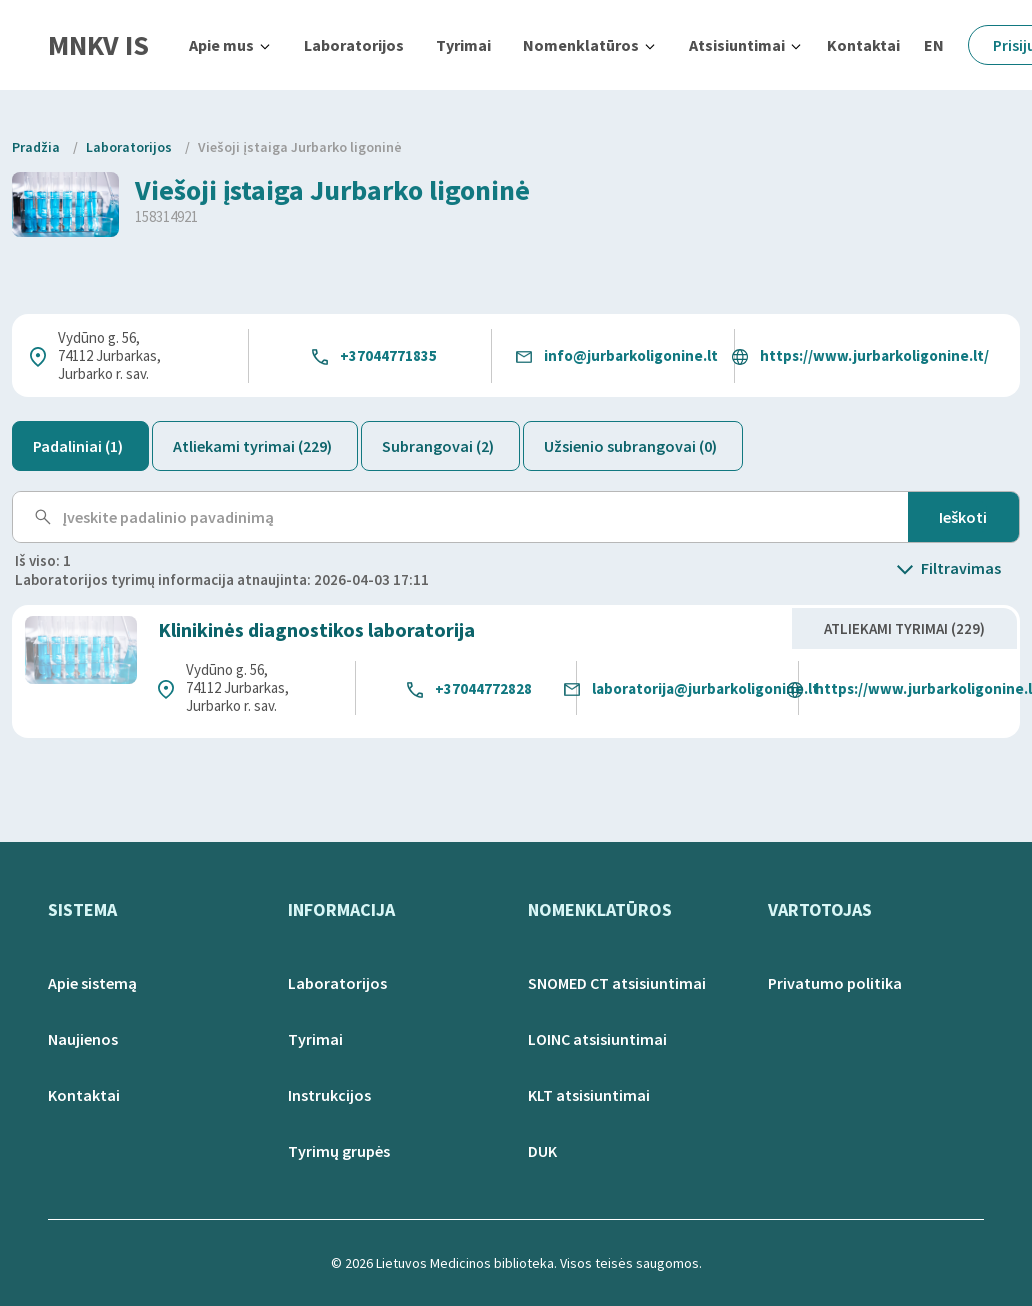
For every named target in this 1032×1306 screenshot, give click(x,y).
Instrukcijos (329, 1095)
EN (934, 45)
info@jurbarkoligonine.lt (631, 355)
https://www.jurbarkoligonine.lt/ (874, 355)
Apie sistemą (92, 983)
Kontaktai (863, 45)
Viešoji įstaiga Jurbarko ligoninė (300, 147)
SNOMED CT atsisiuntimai (617, 983)
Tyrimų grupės (339, 1151)
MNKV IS (98, 45)
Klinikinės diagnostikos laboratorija (316, 629)
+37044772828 (483, 688)
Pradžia (36, 147)
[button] (230, 45)
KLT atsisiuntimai (589, 1095)
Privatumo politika (835, 983)
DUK (542, 1151)
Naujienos (83, 1039)
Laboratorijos (354, 45)
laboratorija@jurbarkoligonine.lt (705, 688)
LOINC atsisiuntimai (597, 1039)
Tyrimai (463, 45)
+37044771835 (388, 355)
